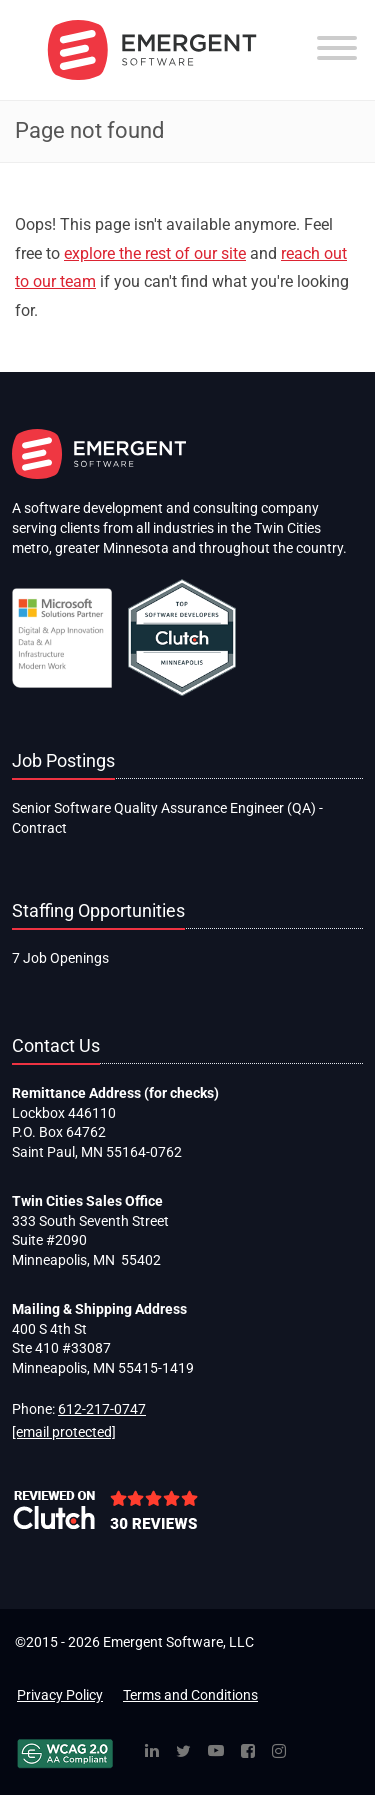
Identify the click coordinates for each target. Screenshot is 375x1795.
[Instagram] (279, 1752)
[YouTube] (216, 1752)
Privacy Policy (60, 1695)
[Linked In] (152, 1752)
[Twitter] (183, 1752)
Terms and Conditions (190, 1695)
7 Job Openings (60, 958)
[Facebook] (248, 1752)
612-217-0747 (102, 1409)
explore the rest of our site (155, 253)
